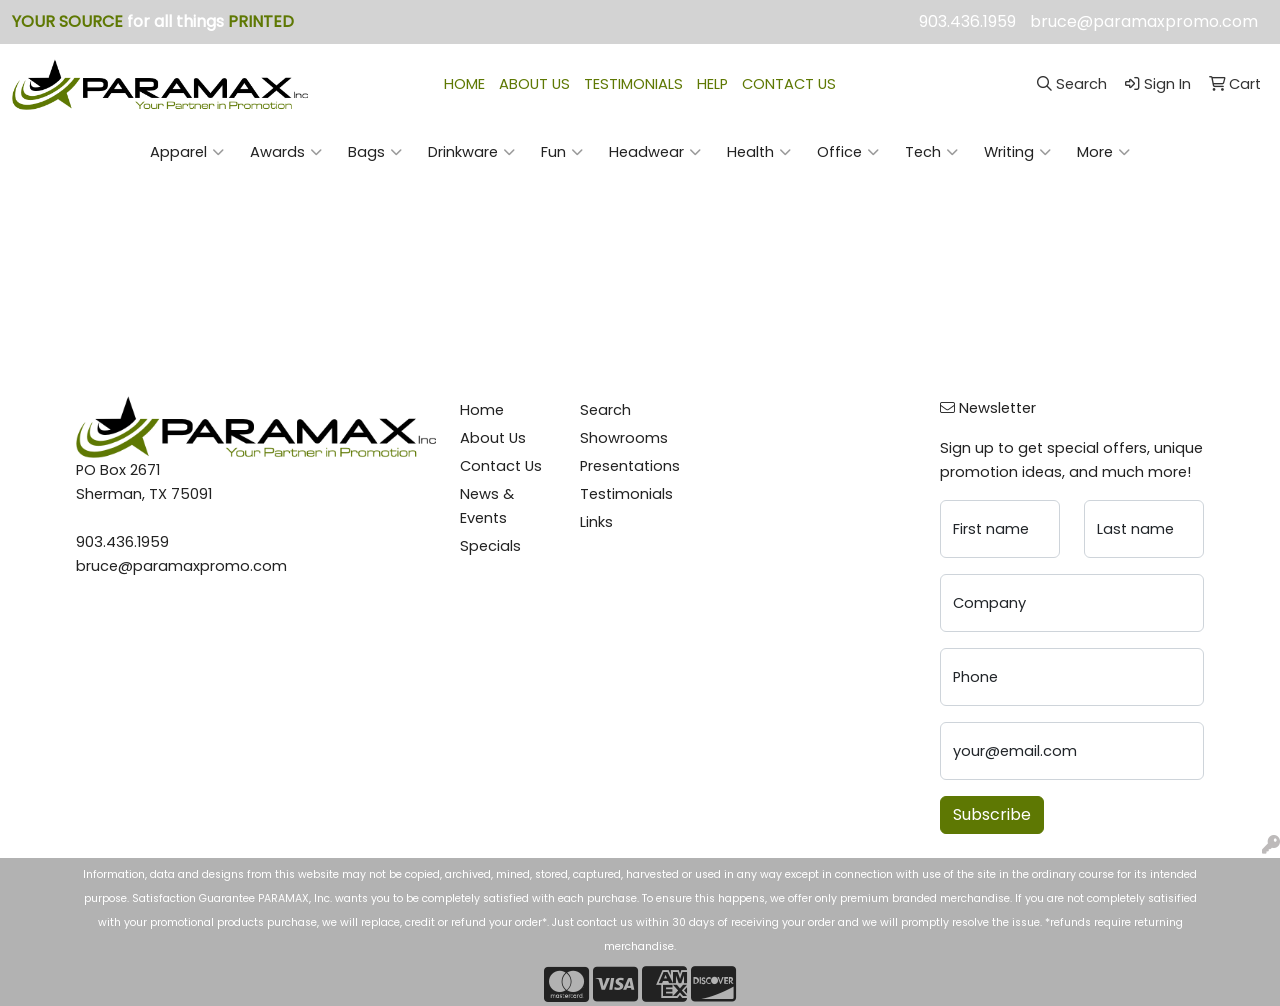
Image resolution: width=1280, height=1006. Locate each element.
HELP (712, 84)
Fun (562, 152)
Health (759, 152)
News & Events (487, 506)
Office (848, 152)
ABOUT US (534, 84)
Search (605, 410)
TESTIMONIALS (633, 84)
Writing (1017, 152)
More (1103, 152)
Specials (490, 546)
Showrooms (624, 438)
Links (596, 522)
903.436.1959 (967, 21)
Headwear (655, 152)
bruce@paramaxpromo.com (1144, 21)
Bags (375, 152)
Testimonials (626, 494)
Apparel (187, 152)
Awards (286, 152)
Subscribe (992, 814)
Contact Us (501, 466)
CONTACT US (789, 84)
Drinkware (471, 152)
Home (482, 410)
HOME (464, 84)
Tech (931, 152)
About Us (493, 438)
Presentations (628, 466)
